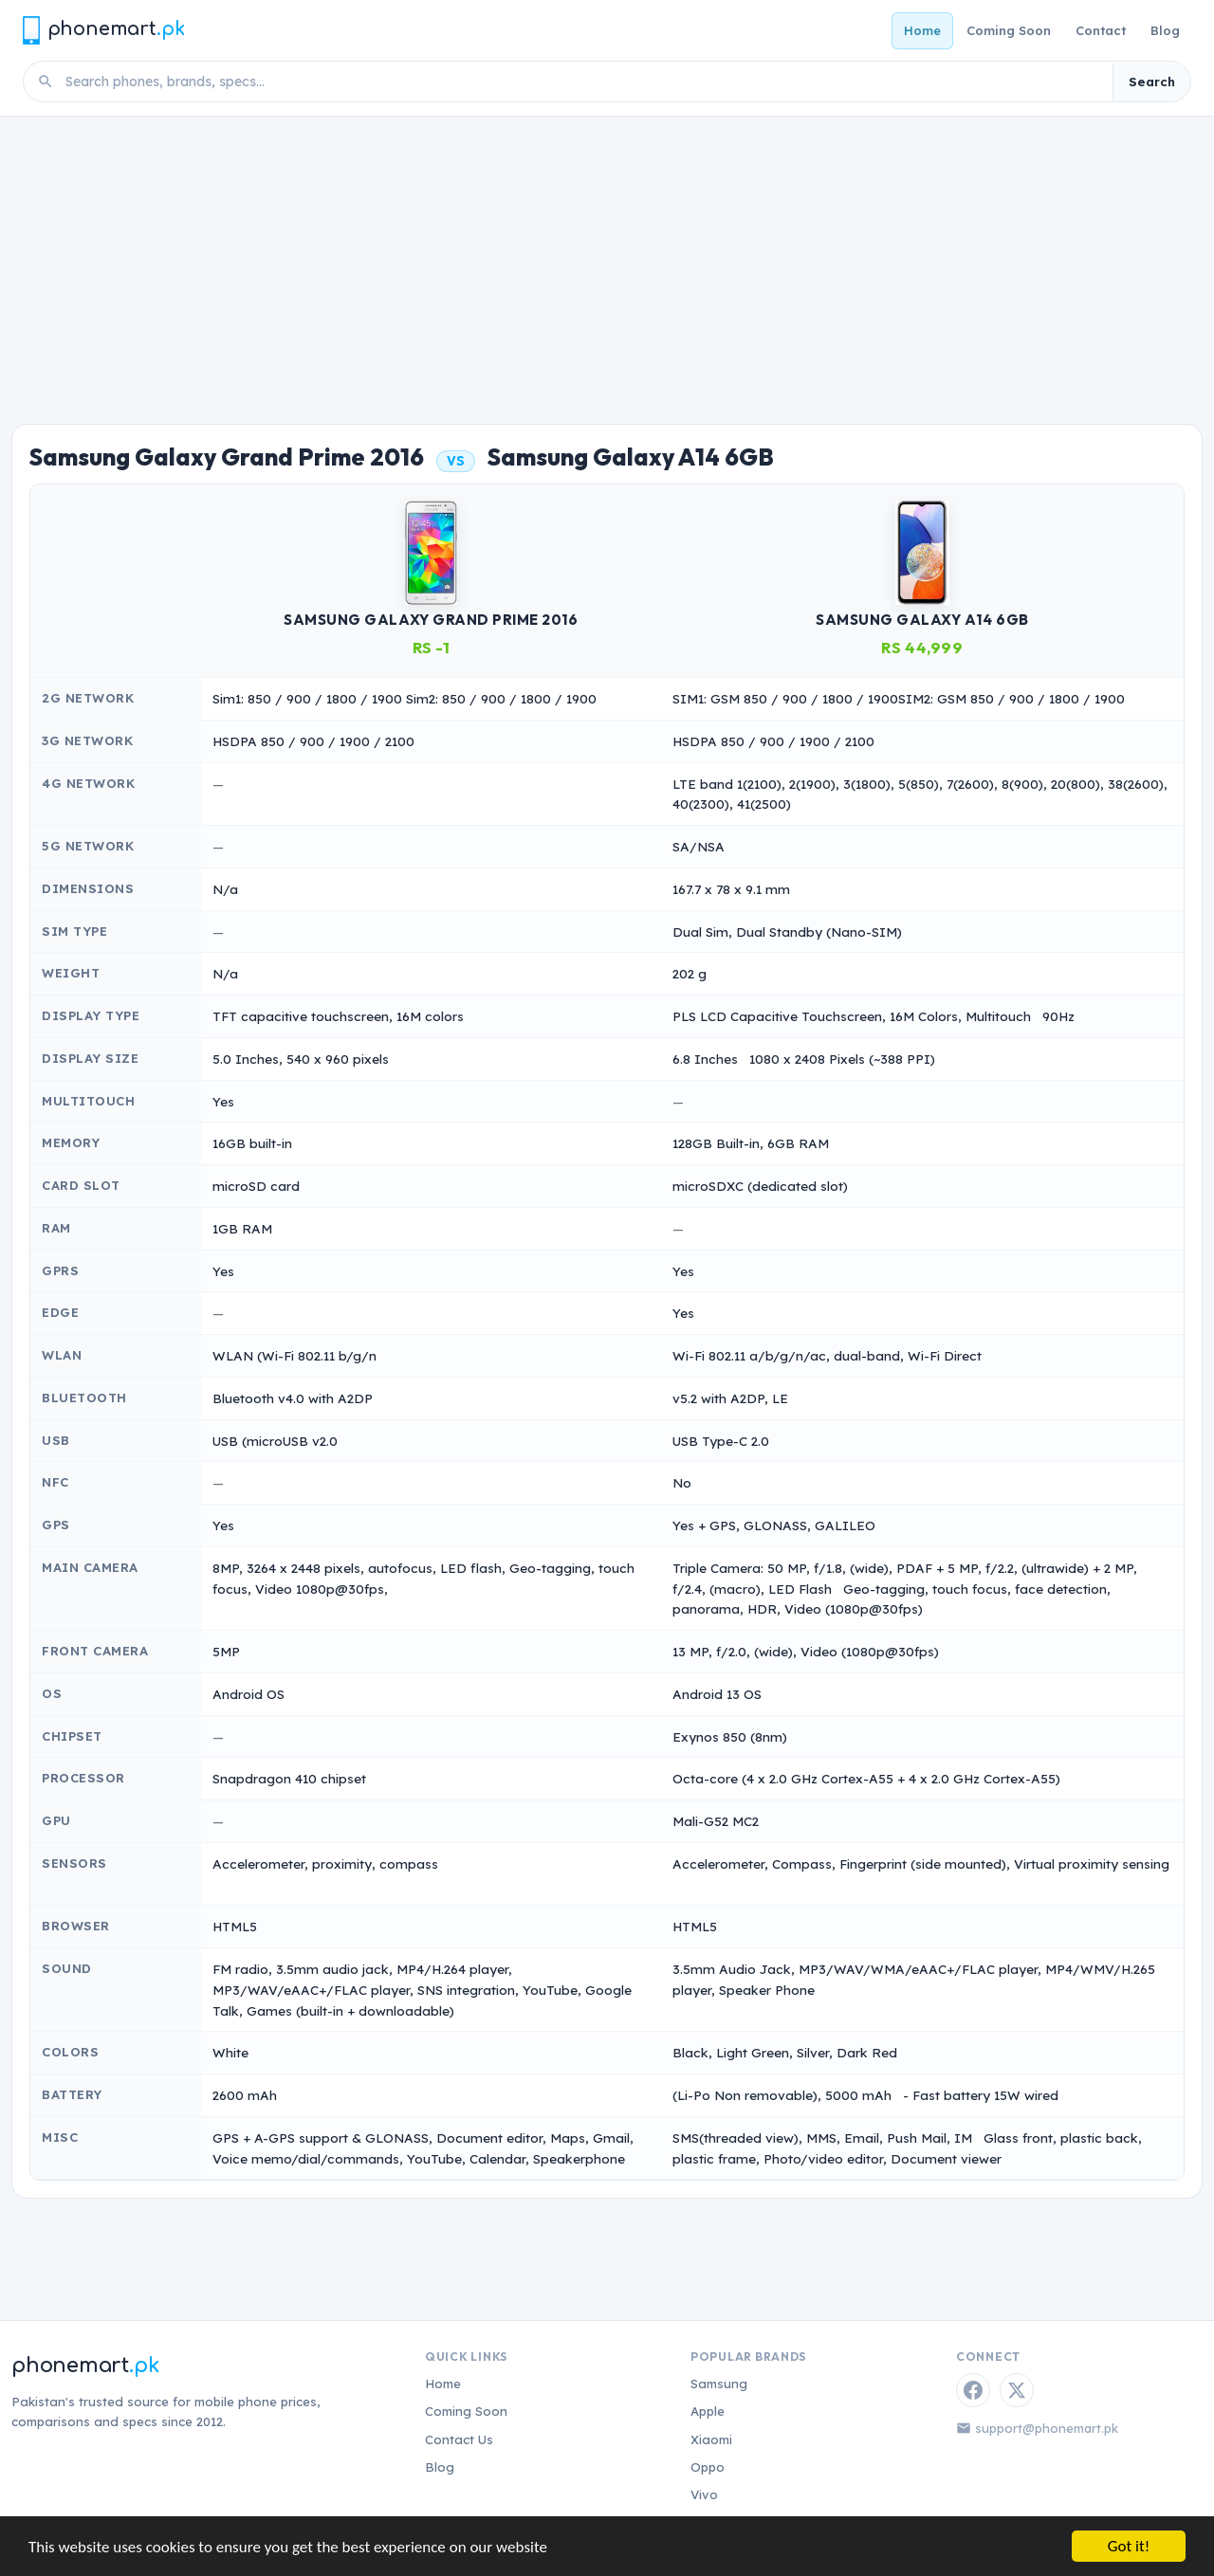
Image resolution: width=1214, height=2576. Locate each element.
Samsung (718, 2383)
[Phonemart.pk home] (103, 30)
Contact (1101, 30)
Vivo (704, 2494)
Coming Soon (1008, 30)
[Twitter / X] (1017, 2390)
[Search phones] (583, 81)
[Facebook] (973, 2390)
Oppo (707, 2467)
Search (1152, 81)
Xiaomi (711, 2439)
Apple (707, 2411)
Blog (1165, 30)
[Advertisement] (607, 259)
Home (922, 30)
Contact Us (459, 2439)
